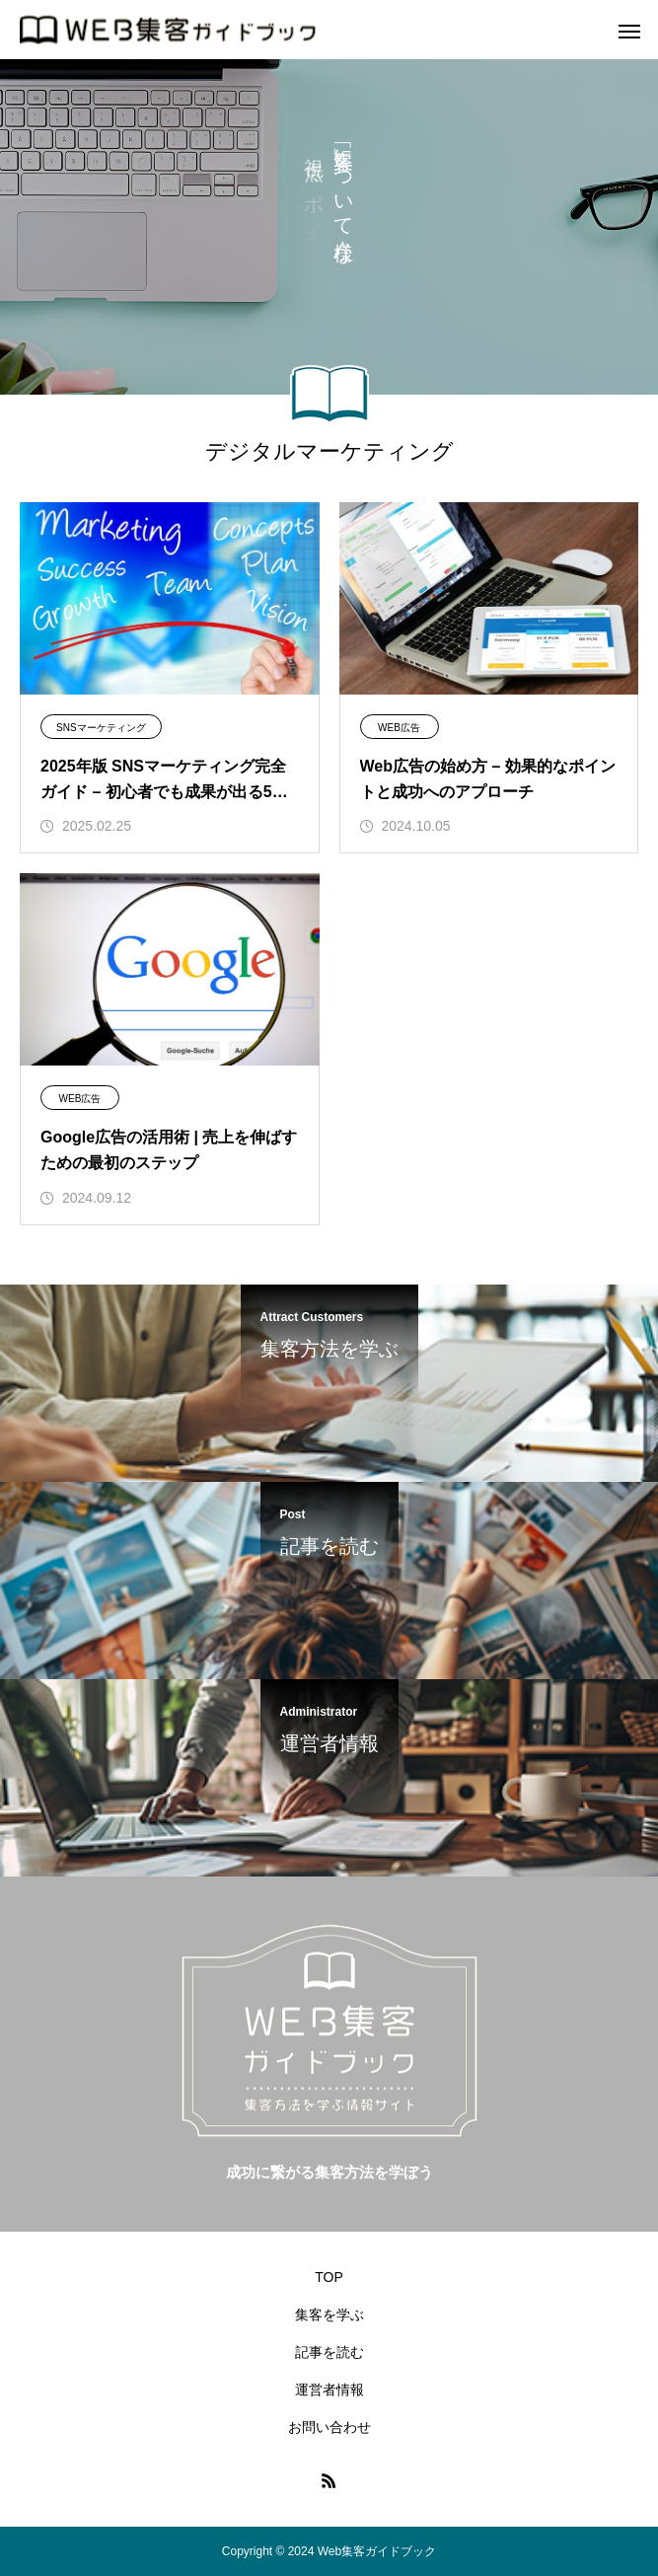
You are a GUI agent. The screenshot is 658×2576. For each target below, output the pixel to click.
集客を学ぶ (329, 2314)
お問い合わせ (329, 2427)
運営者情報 (329, 2389)
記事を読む (329, 2352)
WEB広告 (399, 727)
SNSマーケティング (101, 727)
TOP (329, 2277)
